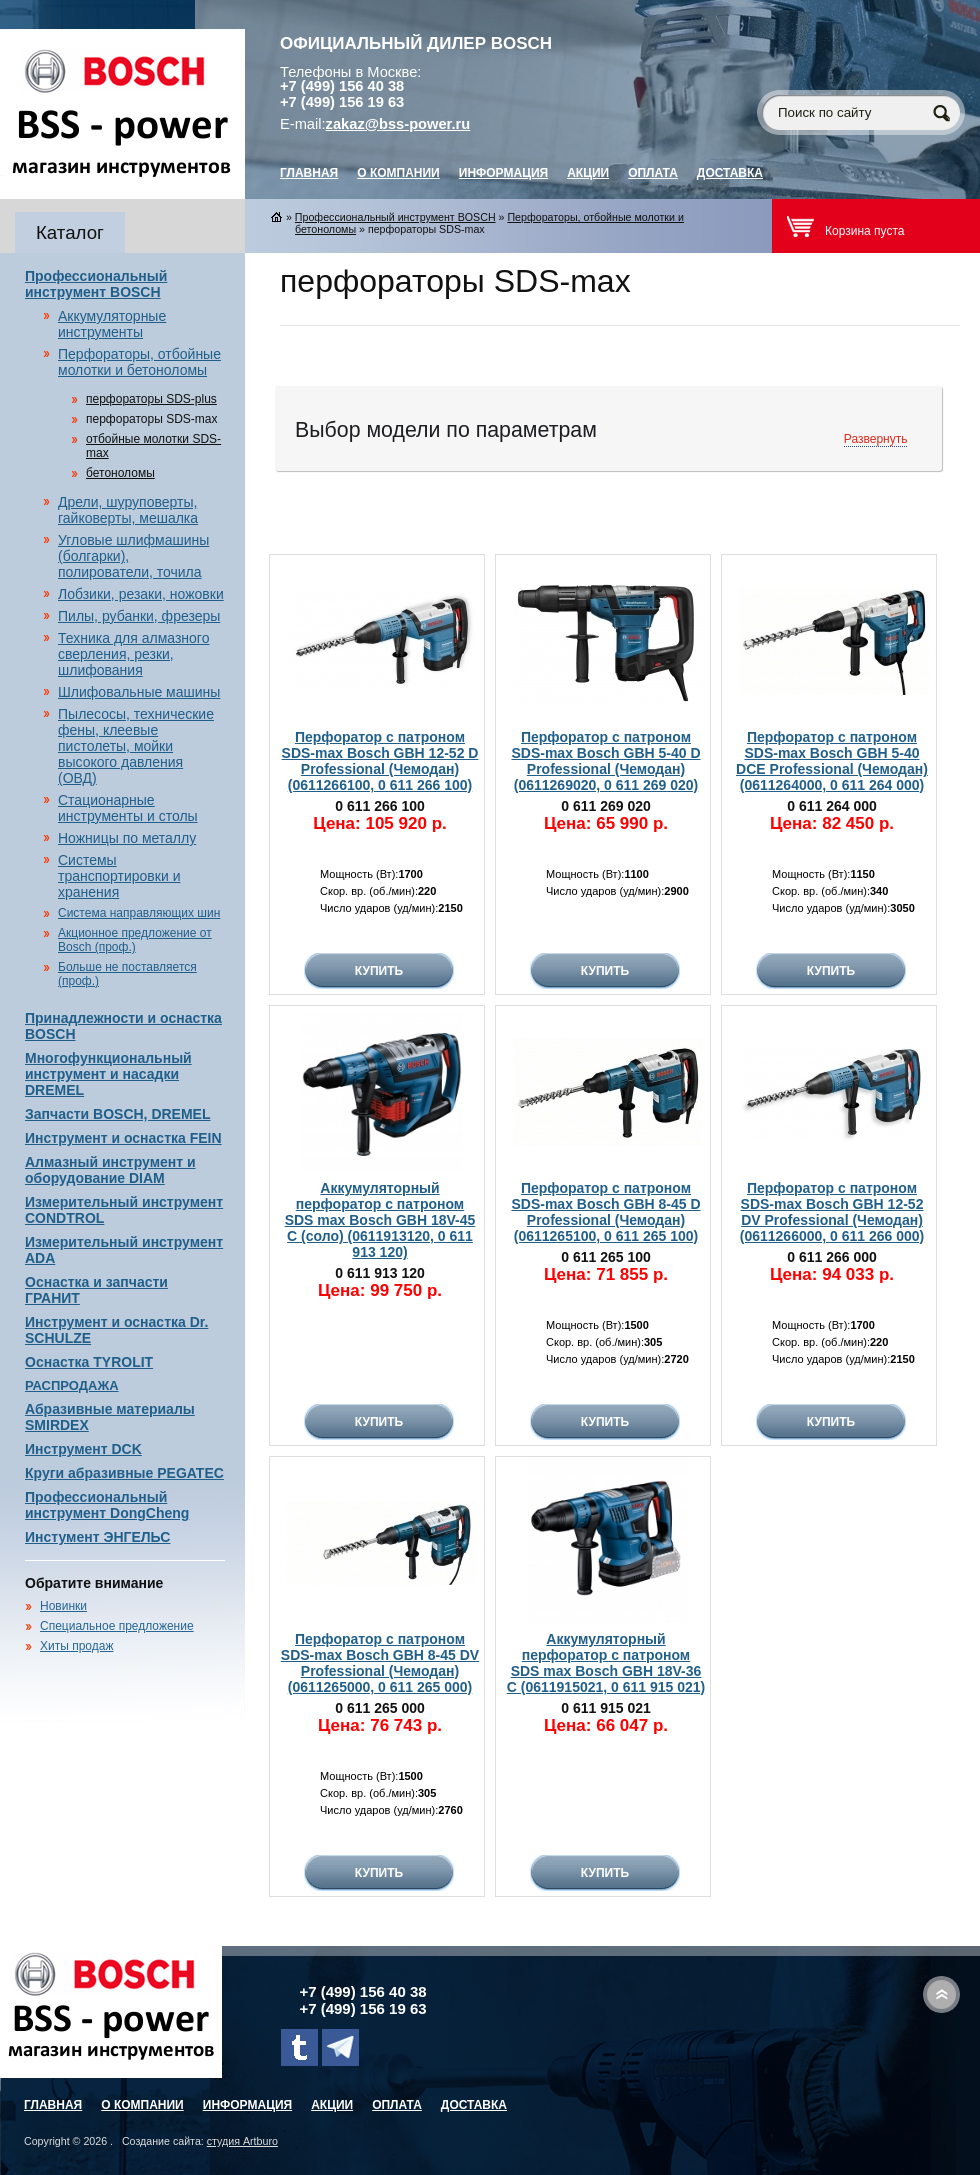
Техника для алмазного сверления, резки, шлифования (133, 654)
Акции (588, 173)
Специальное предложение (117, 1626)
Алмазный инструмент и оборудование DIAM (110, 1170)
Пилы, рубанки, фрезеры (139, 616)
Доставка (730, 173)
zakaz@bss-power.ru (398, 124)
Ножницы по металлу (127, 838)
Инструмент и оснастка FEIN (123, 1138)
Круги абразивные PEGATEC (124, 1473)
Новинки (63, 1606)
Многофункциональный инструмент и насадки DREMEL (108, 1074)
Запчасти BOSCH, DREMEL (118, 1114)
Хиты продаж (76, 1646)
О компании (398, 173)
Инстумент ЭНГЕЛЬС (97, 1537)
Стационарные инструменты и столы (128, 808)
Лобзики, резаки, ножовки (141, 594)
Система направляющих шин (139, 913)
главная (309, 173)
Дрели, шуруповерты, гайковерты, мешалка (128, 510)
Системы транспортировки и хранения (119, 876)
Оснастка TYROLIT (89, 1362)
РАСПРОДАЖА (72, 1385)
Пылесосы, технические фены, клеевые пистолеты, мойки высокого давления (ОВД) (136, 746)
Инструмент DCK (83, 1449)
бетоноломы (120, 473)
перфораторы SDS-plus (151, 399)
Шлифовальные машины (139, 692)
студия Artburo (242, 2141)
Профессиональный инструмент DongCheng (107, 1505)
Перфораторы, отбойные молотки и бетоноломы (139, 362)
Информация (503, 173)
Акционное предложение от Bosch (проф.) (135, 940)
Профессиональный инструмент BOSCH (96, 284)
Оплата (653, 173)
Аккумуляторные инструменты (112, 324)
